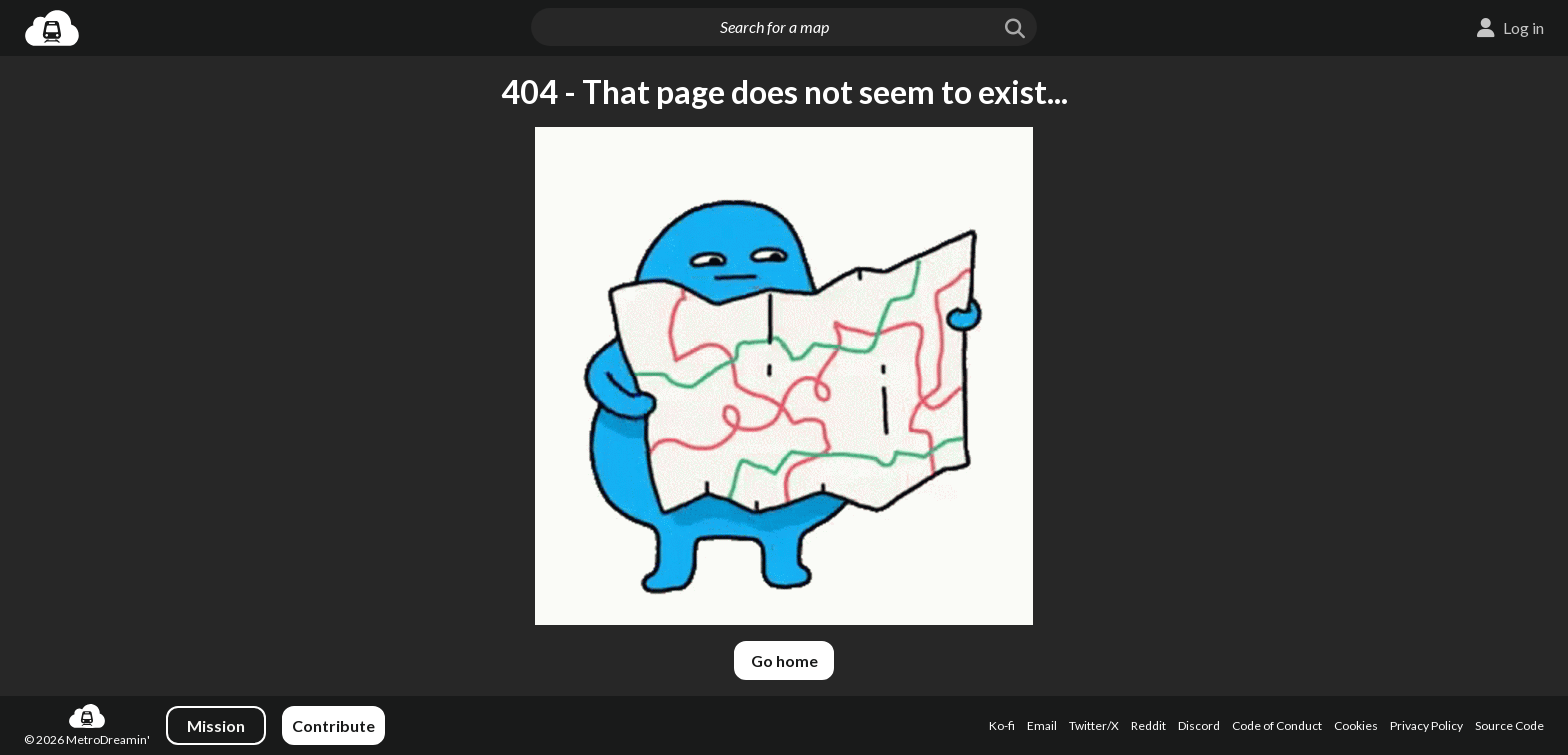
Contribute (333, 725)
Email (1042, 725)
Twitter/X (1094, 725)
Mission (216, 725)
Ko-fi (1002, 725)
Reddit (1148, 725)
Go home (784, 660)
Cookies (1356, 725)
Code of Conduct (1277, 725)
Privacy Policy (1426, 725)
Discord (1199, 725)
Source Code (1509, 725)
